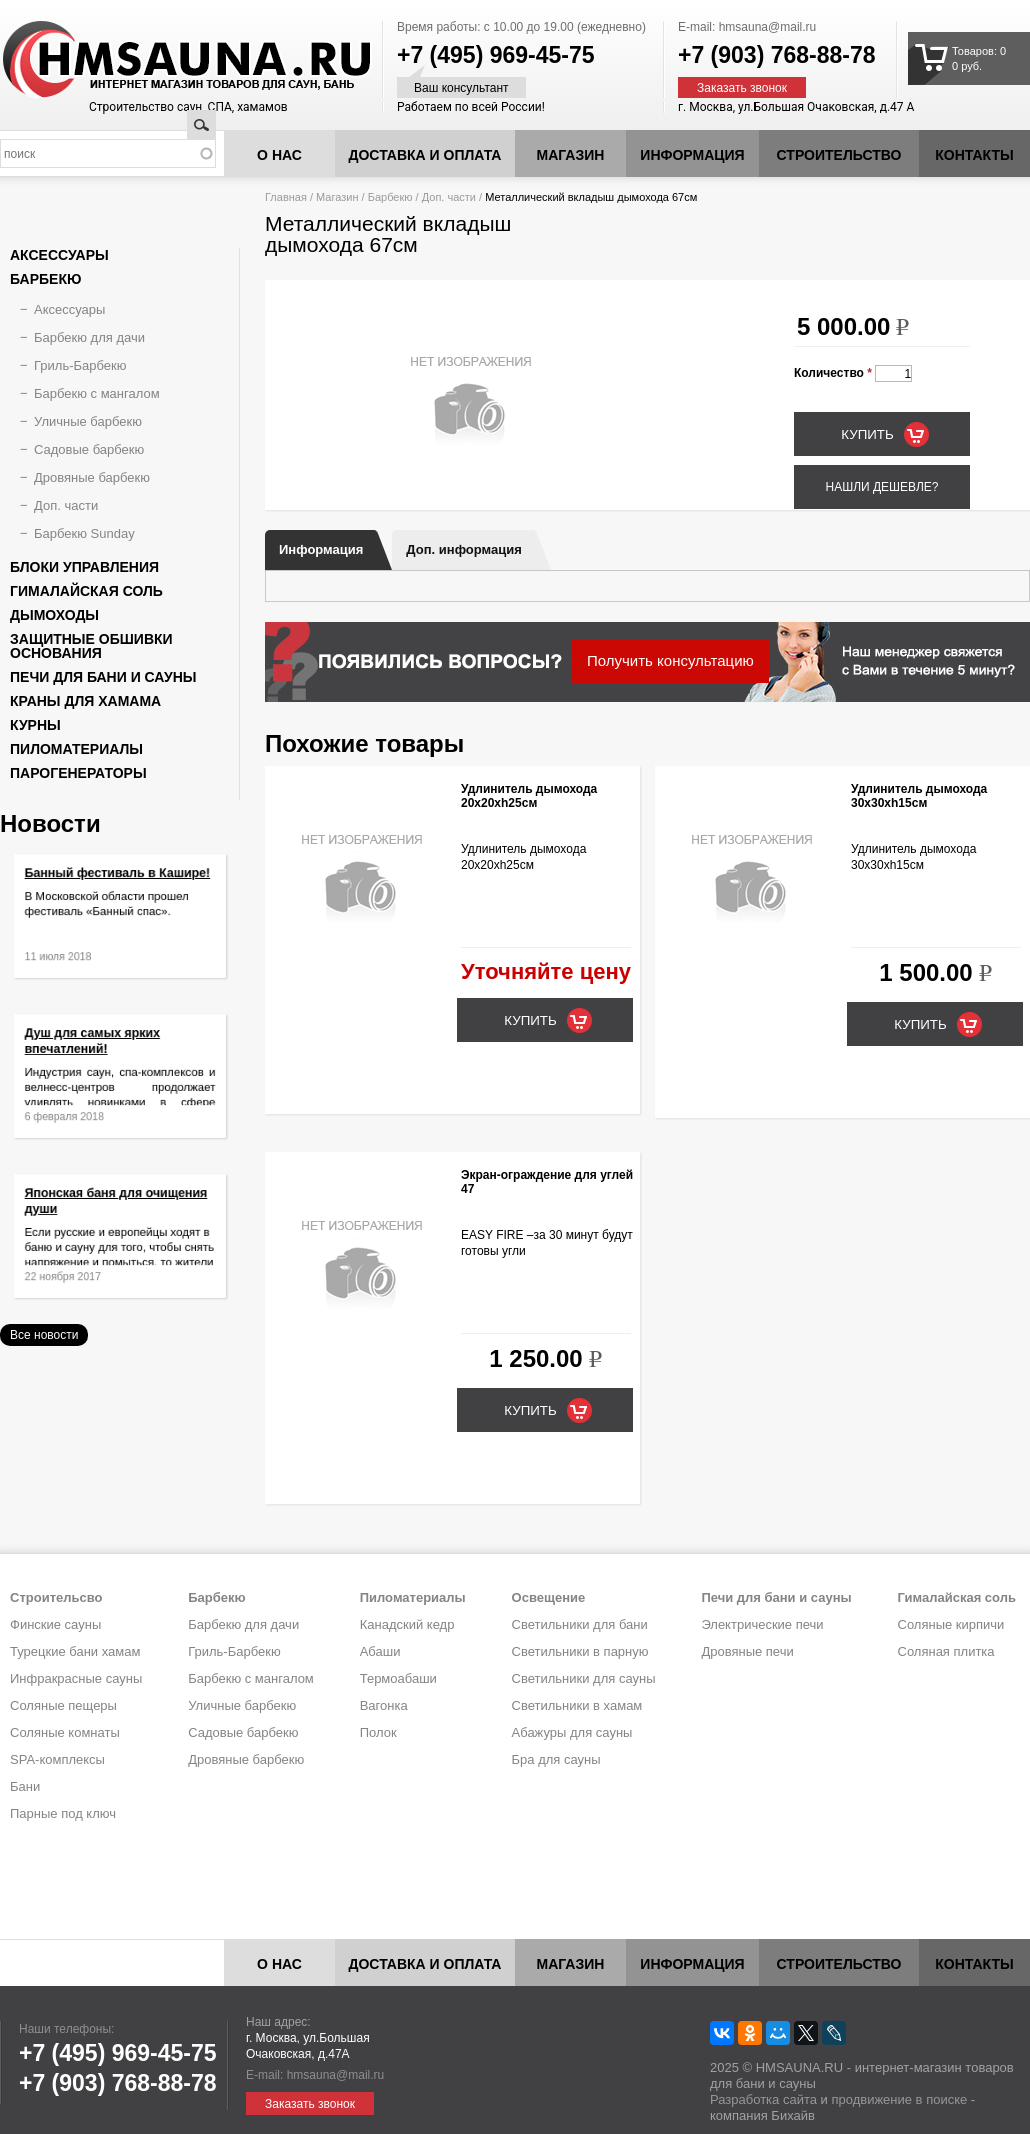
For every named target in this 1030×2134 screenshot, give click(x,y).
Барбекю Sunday (84, 533)
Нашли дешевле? (881, 487)
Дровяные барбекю (92, 477)
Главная (286, 197)
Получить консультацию (670, 660)
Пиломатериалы (76, 749)
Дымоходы (54, 615)
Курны (35, 725)
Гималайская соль (86, 591)
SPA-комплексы (57, 1759)
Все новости (44, 1335)
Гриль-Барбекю (80, 365)
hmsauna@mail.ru (768, 27)
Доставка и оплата (425, 155)
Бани (25, 1786)
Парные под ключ (63, 1813)
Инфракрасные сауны (76, 1678)
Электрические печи (762, 1624)
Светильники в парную (580, 1651)
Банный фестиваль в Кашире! (118, 885)
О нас (279, 155)
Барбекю (390, 197)
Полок (378, 1732)
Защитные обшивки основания (91, 646)
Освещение (549, 1597)
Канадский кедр (407, 1624)
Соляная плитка (946, 1651)
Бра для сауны (556, 1759)
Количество (833, 373)
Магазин (571, 155)
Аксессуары (59, 255)
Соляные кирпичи (951, 1624)
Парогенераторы (78, 773)
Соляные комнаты (65, 1732)
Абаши (380, 1651)
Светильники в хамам (577, 1705)
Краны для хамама (85, 701)
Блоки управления (84, 567)
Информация (321, 549)
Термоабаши (398, 1678)
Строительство (839, 155)
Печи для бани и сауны (103, 677)
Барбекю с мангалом (97, 393)
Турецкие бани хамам (75, 1651)
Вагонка (384, 1705)
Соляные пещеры (63, 1705)
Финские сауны (55, 1624)
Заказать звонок (742, 88)
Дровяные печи (747, 1651)
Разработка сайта (763, 2099)
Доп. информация (463, 549)
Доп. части (449, 197)
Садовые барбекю (89, 449)
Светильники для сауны (584, 1678)
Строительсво (56, 1597)
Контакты (974, 155)
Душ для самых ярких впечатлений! (99, 1051)
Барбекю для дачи (89, 337)
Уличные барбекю (88, 421)
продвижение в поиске (899, 2099)
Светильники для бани (580, 1624)
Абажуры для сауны (572, 1732)
